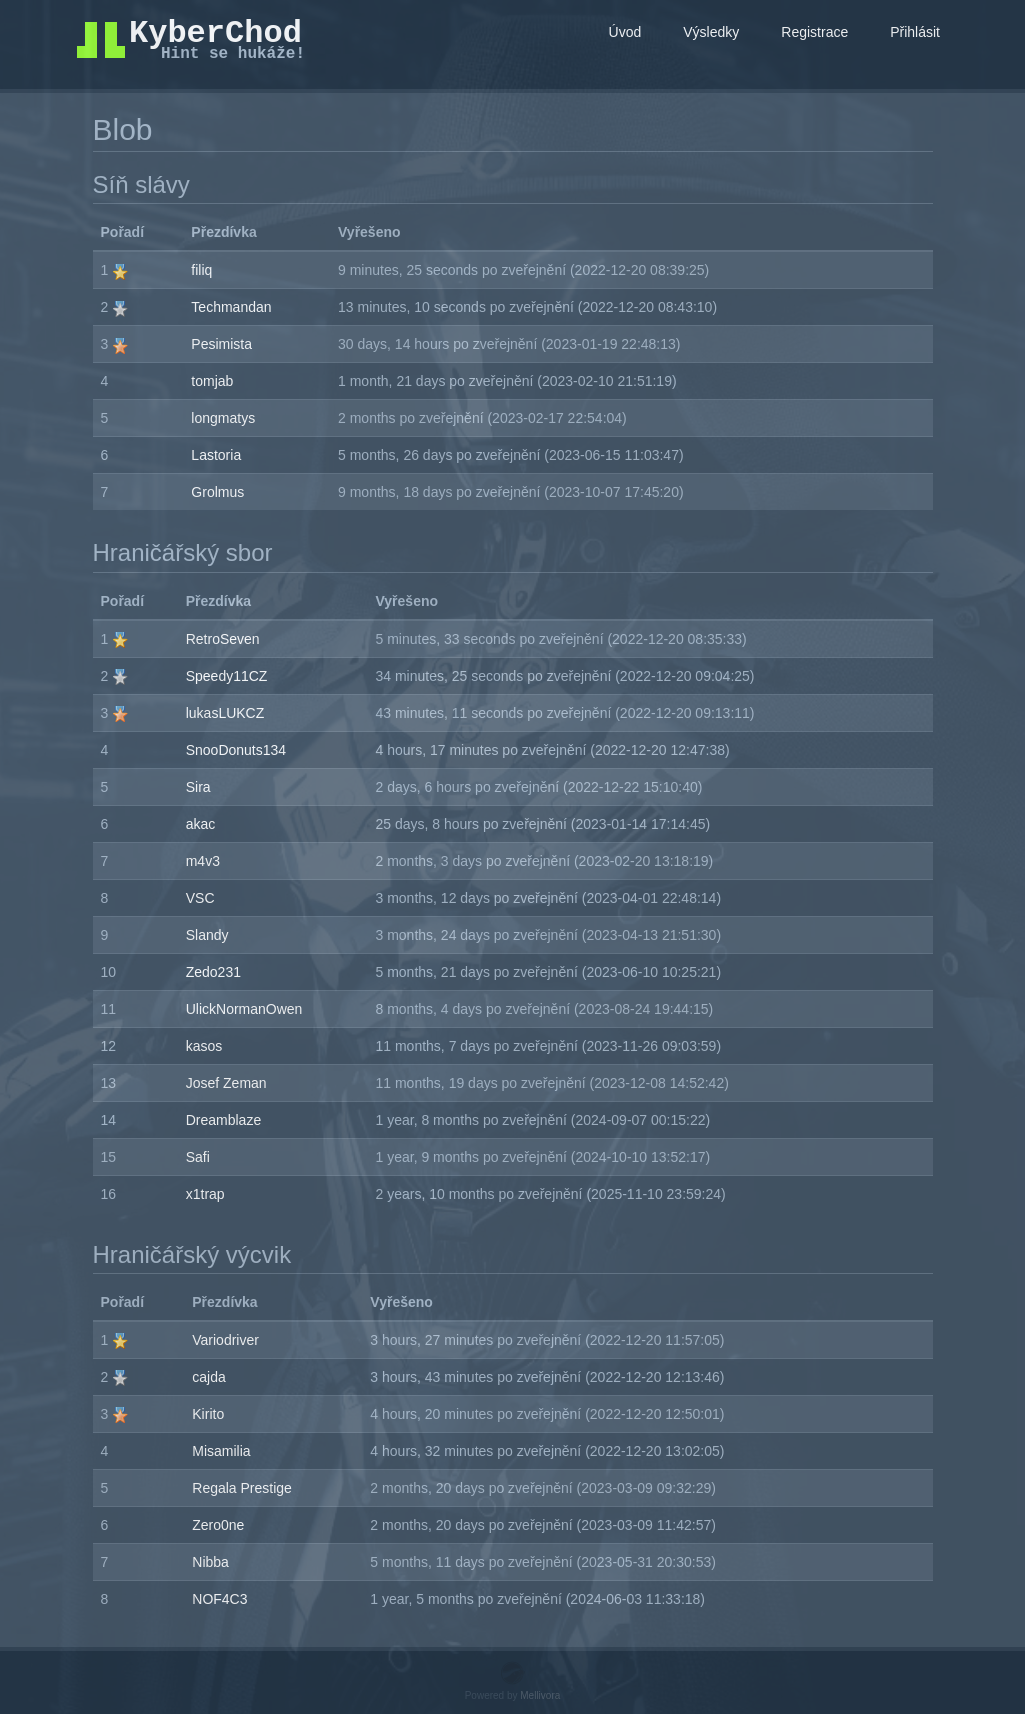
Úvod (625, 32)
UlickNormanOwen (244, 1009)
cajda (208, 1377)
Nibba (210, 1562)
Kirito (208, 1414)
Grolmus (217, 492)
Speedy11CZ (227, 676)
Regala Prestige (242, 1488)
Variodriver (225, 1340)
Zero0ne (218, 1525)
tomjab (212, 381)
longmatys (223, 418)
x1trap (205, 1194)
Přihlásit (915, 32)
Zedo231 (213, 972)
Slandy (207, 935)
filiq (201, 270)
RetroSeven (223, 639)
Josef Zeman (226, 1083)
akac (201, 824)
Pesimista (221, 344)
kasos (204, 1046)
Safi (198, 1157)
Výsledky (711, 32)
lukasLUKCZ (225, 713)
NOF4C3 (219, 1599)
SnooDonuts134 (236, 750)
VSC (200, 898)
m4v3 (203, 861)
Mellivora (540, 1695)
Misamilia (221, 1451)
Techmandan (231, 307)
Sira (198, 787)
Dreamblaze (223, 1120)
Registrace (814, 32)
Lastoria (216, 455)
